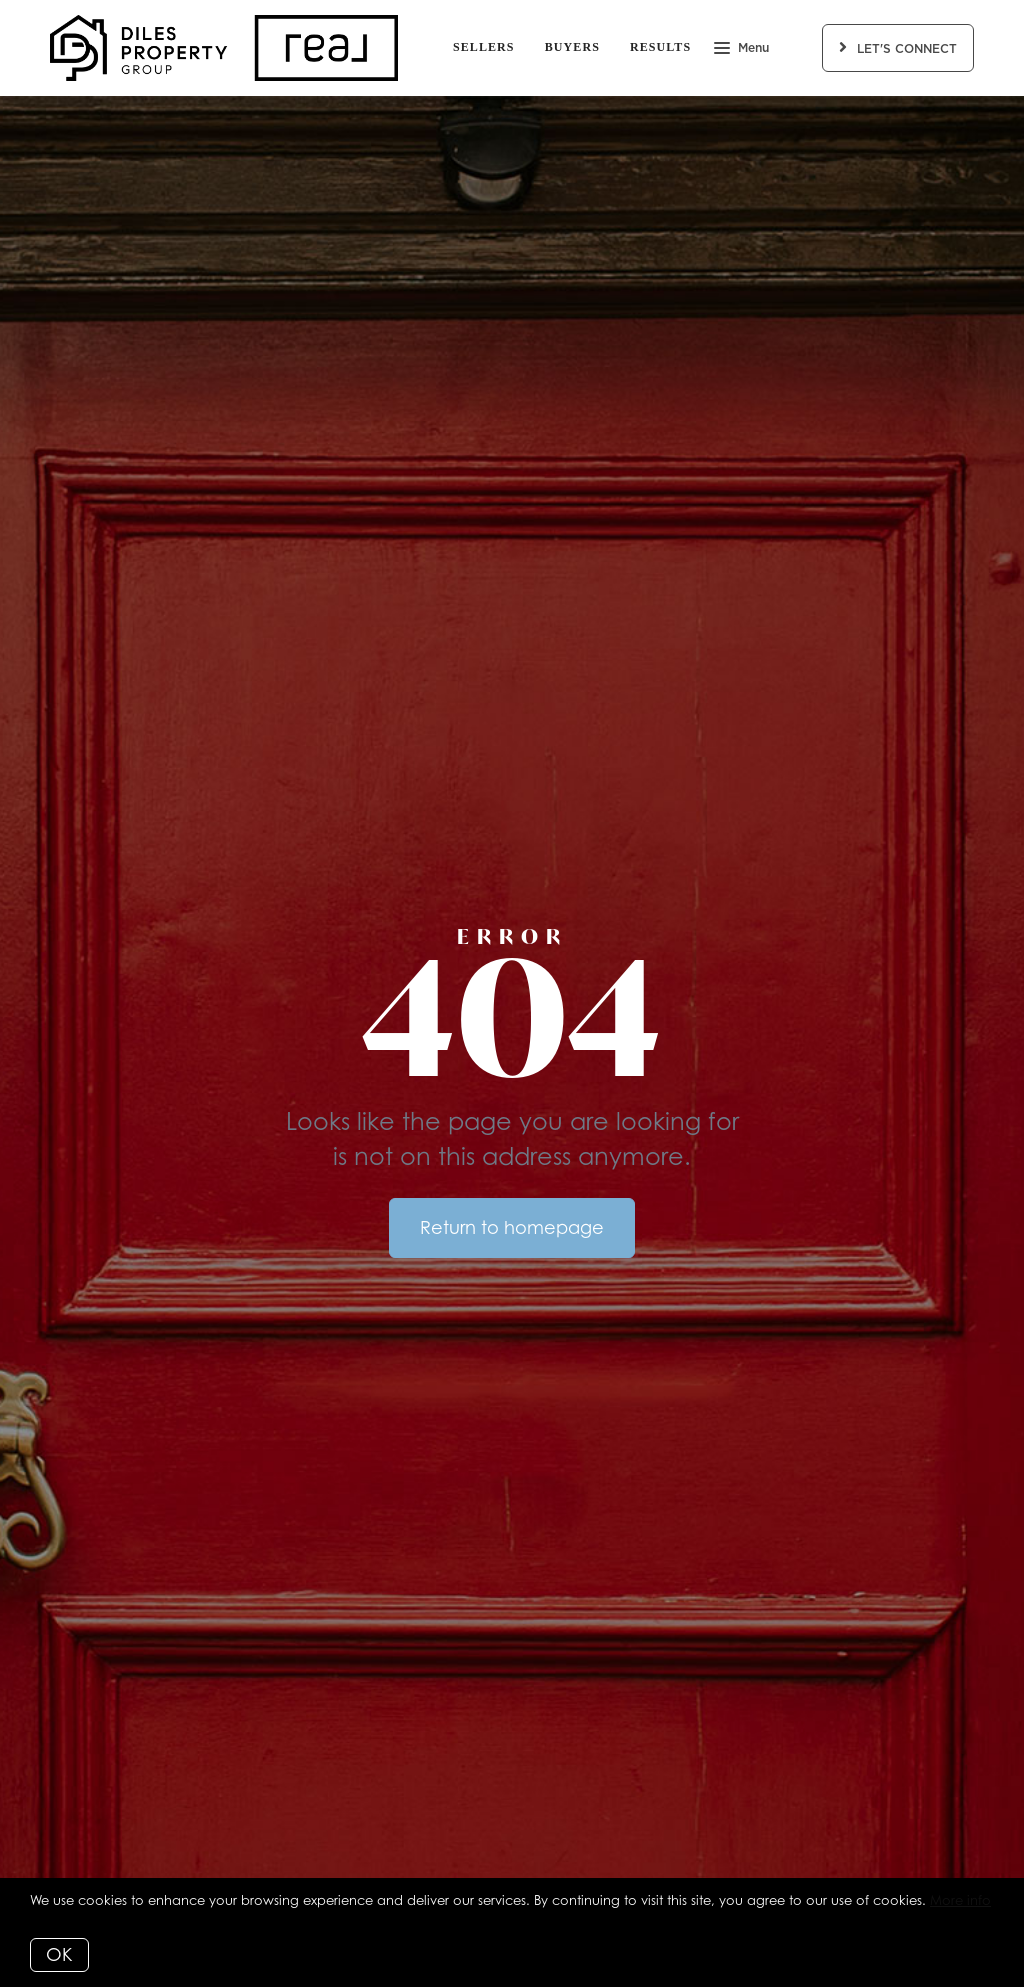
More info (960, 1900)
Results (660, 47)
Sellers (484, 47)
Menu (741, 50)
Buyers (572, 47)
